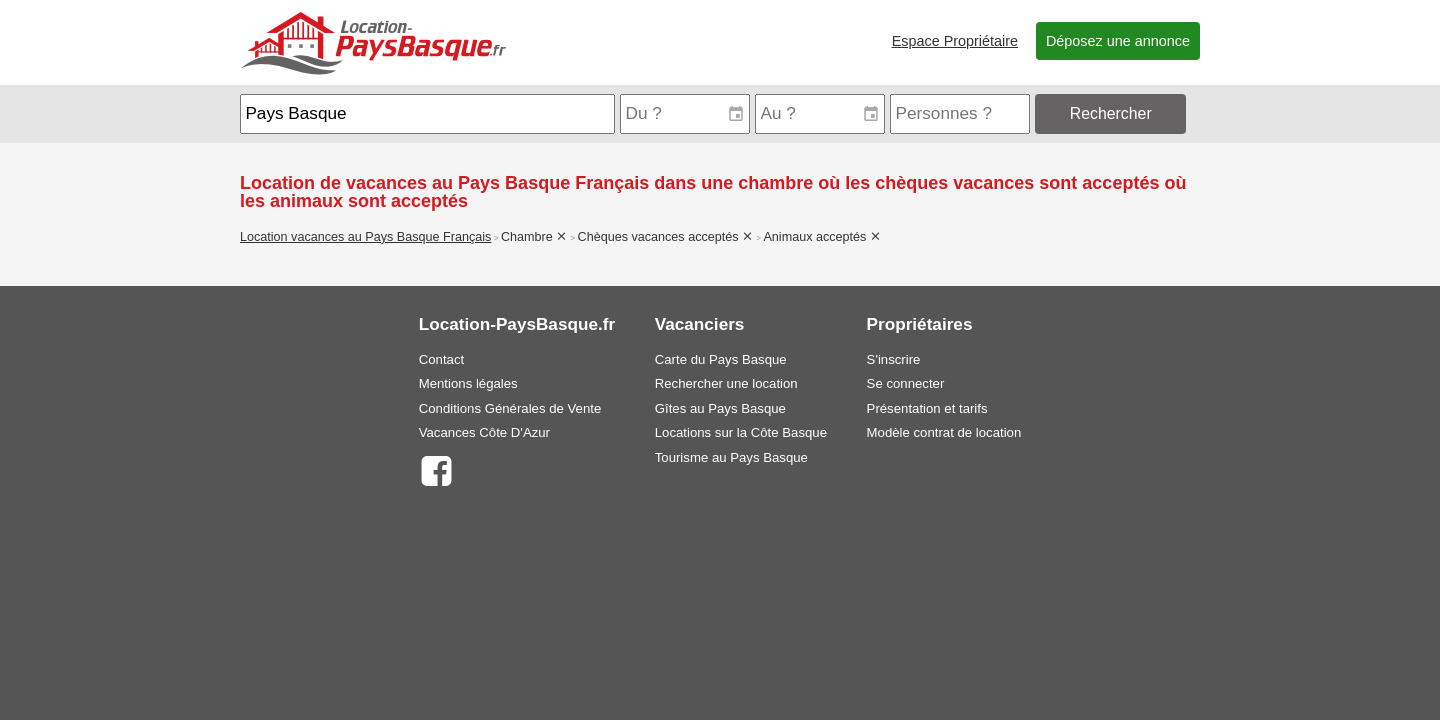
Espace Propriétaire (955, 41)
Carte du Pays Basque (721, 359)
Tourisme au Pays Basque (731, 457)
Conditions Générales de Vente (510, 408)
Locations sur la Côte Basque (741, 432)
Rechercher (1111, 113)
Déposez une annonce (1118, 41)
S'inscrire (894, 359)
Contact (441, 359)
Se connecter (906, 383)
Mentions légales (468, 383)
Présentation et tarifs (927, 408)
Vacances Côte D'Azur (484, 432)
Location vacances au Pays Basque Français (365, 237)
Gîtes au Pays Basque (720, 408)
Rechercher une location (726, 383)
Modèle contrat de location (944, 432)
